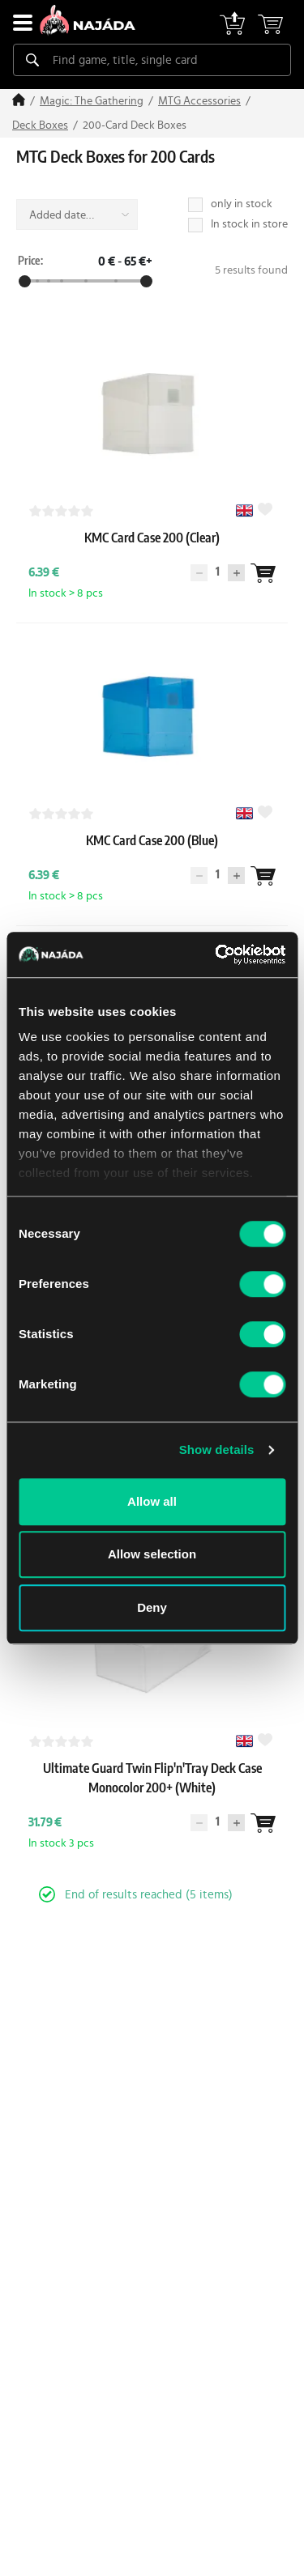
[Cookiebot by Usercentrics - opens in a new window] (216, 954)
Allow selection (152, 1554)
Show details (217, 1449)
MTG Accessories (199, 101)
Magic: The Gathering (91, 101)
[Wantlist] (263, 573)
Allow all (152, 1501)
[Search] (32, 59)
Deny (152, 1607)
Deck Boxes (40, 125)
